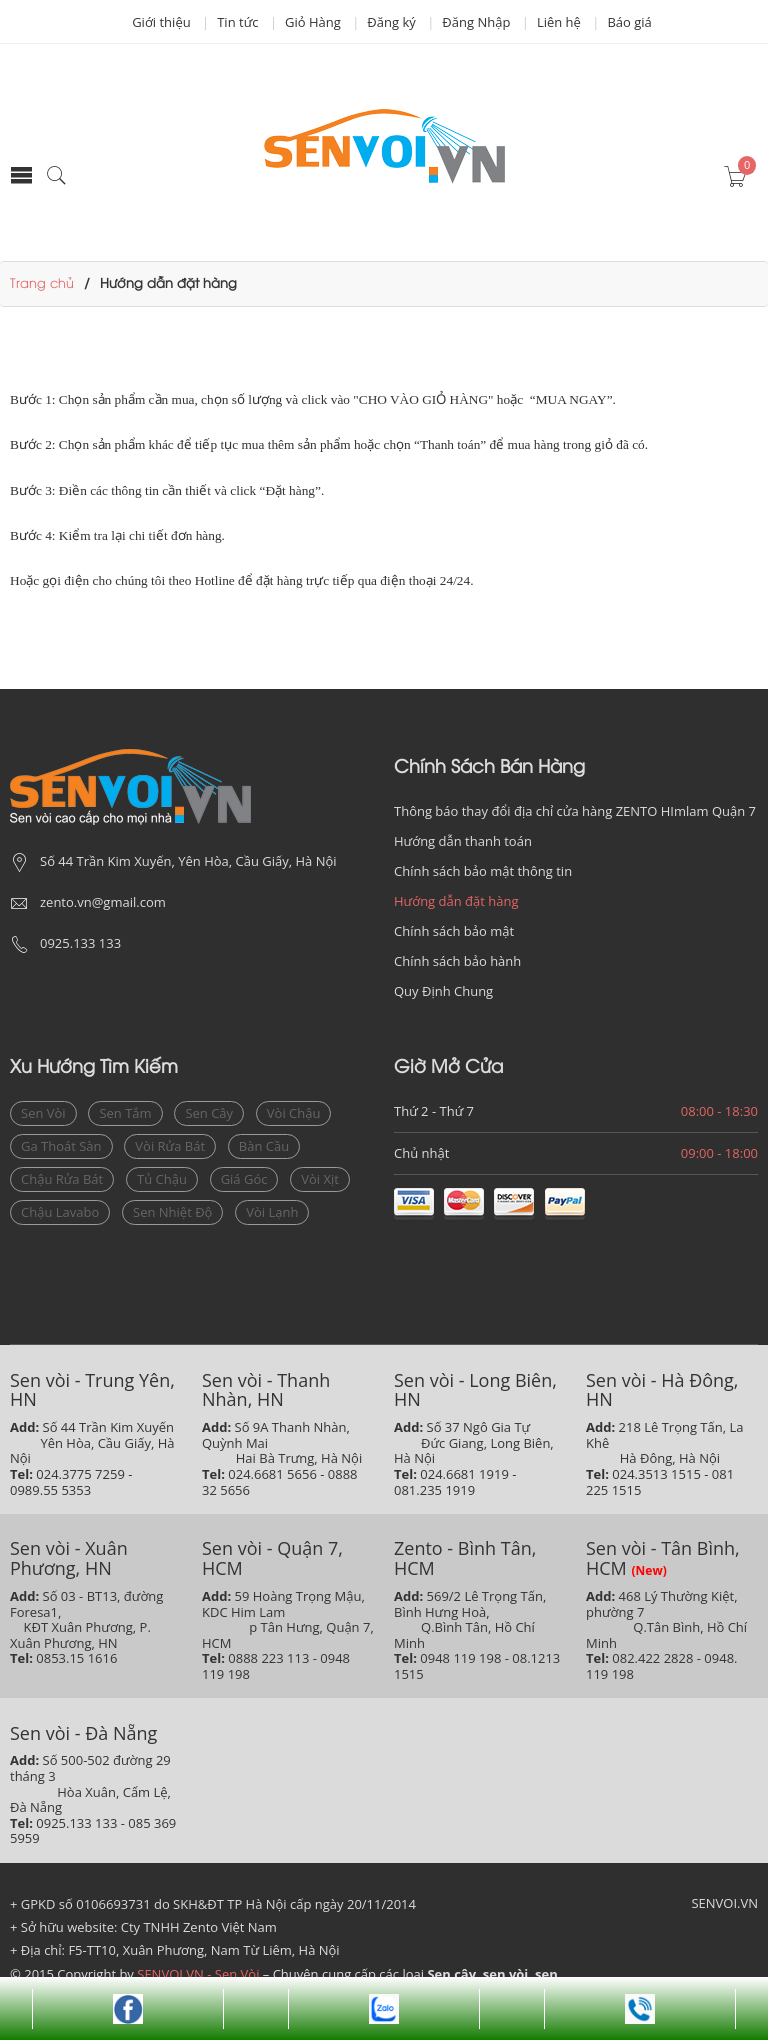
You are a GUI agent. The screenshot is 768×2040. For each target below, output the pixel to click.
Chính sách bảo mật (454, 931)
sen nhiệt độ (172, 1212)
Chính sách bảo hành (457, 961)
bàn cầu (264, 1146)
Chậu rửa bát (62, 1179)
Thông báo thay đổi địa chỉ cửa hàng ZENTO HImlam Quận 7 (575, 811)
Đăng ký (391, 22)
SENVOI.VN (724, 1903)
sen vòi (43, 1113)
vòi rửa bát (170, 1146)
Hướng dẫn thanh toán (463, 841)
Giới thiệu (161, 22)
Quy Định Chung (443, 991)
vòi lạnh (272, 1212)
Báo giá (629, 22)
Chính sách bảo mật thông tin (483, 871)
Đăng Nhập (476, 22)
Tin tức (237, 22)
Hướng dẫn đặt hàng (456, 901)
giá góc (244, 1179)
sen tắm (125, 1113)
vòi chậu (294, 1113)
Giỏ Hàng (313, 22)
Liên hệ (559, 22)
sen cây (209, 1113)
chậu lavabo (60, 1212)
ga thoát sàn (61, 1146)
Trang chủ (42, 284)
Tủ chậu (162, 1179)
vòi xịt (320, 1179)
